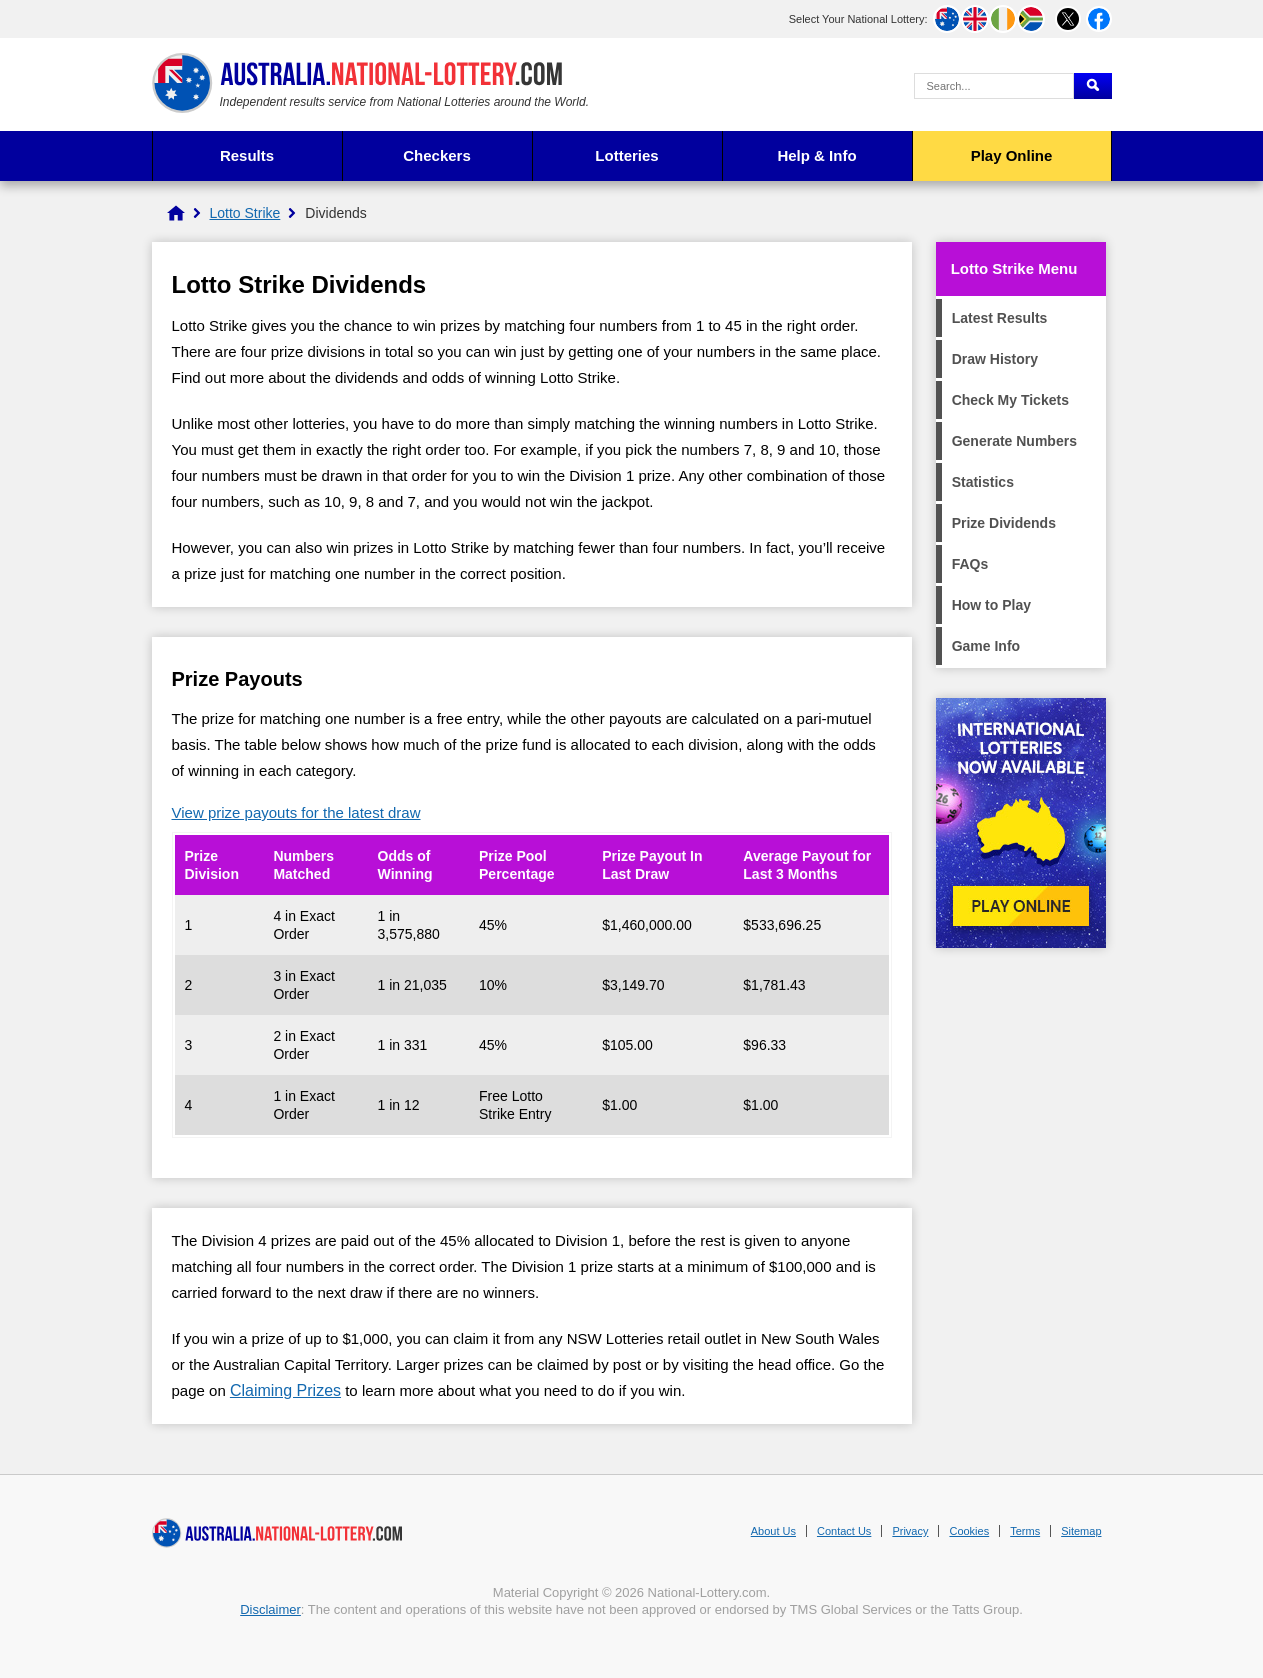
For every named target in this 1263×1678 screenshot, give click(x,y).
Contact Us (844, 1531)
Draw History (995, 359)
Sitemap (1081, 1531)
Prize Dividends (1004, 523)
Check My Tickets (1010, 400)
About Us (773, 1531)
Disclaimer (270, 1609)
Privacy (910, 1531)
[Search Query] (994, 86)
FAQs (970, 564)
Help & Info (816, 155)
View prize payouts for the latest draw (296, 812)
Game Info (986, 646)
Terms (1025, 1531)
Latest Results (1000, 318)
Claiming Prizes (285, 1390)
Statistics (983, 482)
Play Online (1012, 155)
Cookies (969, 1531)
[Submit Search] (1093, 86)
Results (247, 155)
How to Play (991, 605)
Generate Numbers (1014, 441)
